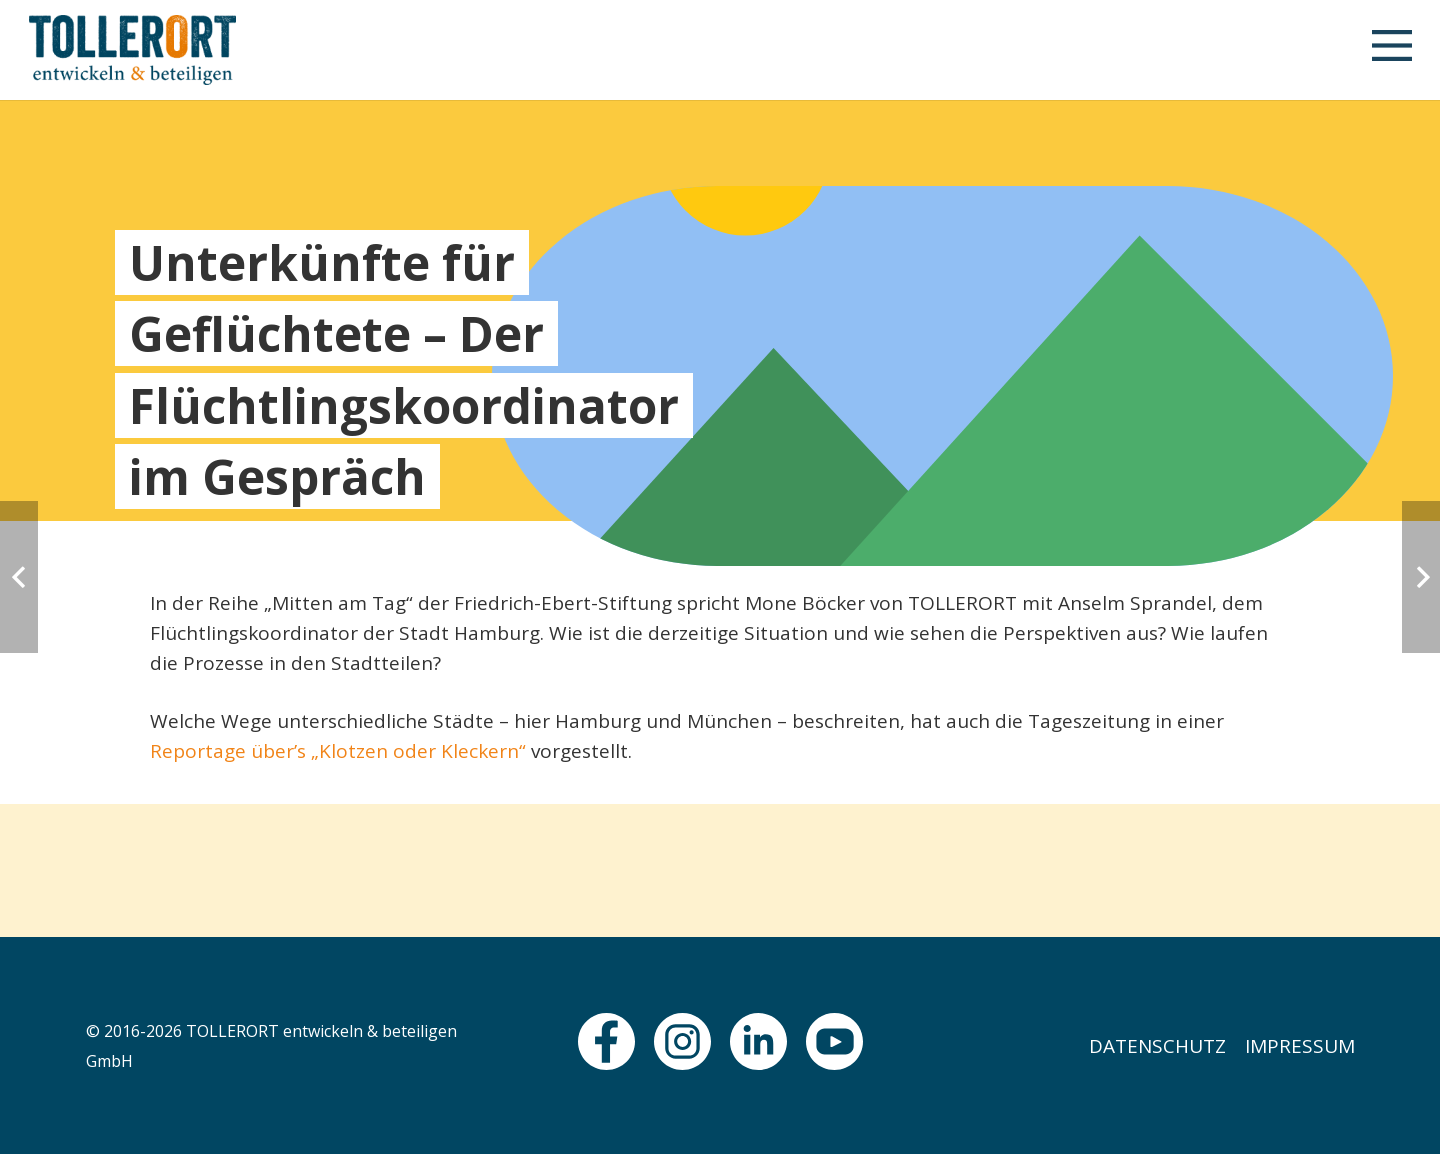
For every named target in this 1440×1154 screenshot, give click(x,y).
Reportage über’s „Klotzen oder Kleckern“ (338, 751)
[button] (1391, 50)
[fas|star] (606, 1041)
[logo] (133, 50)
